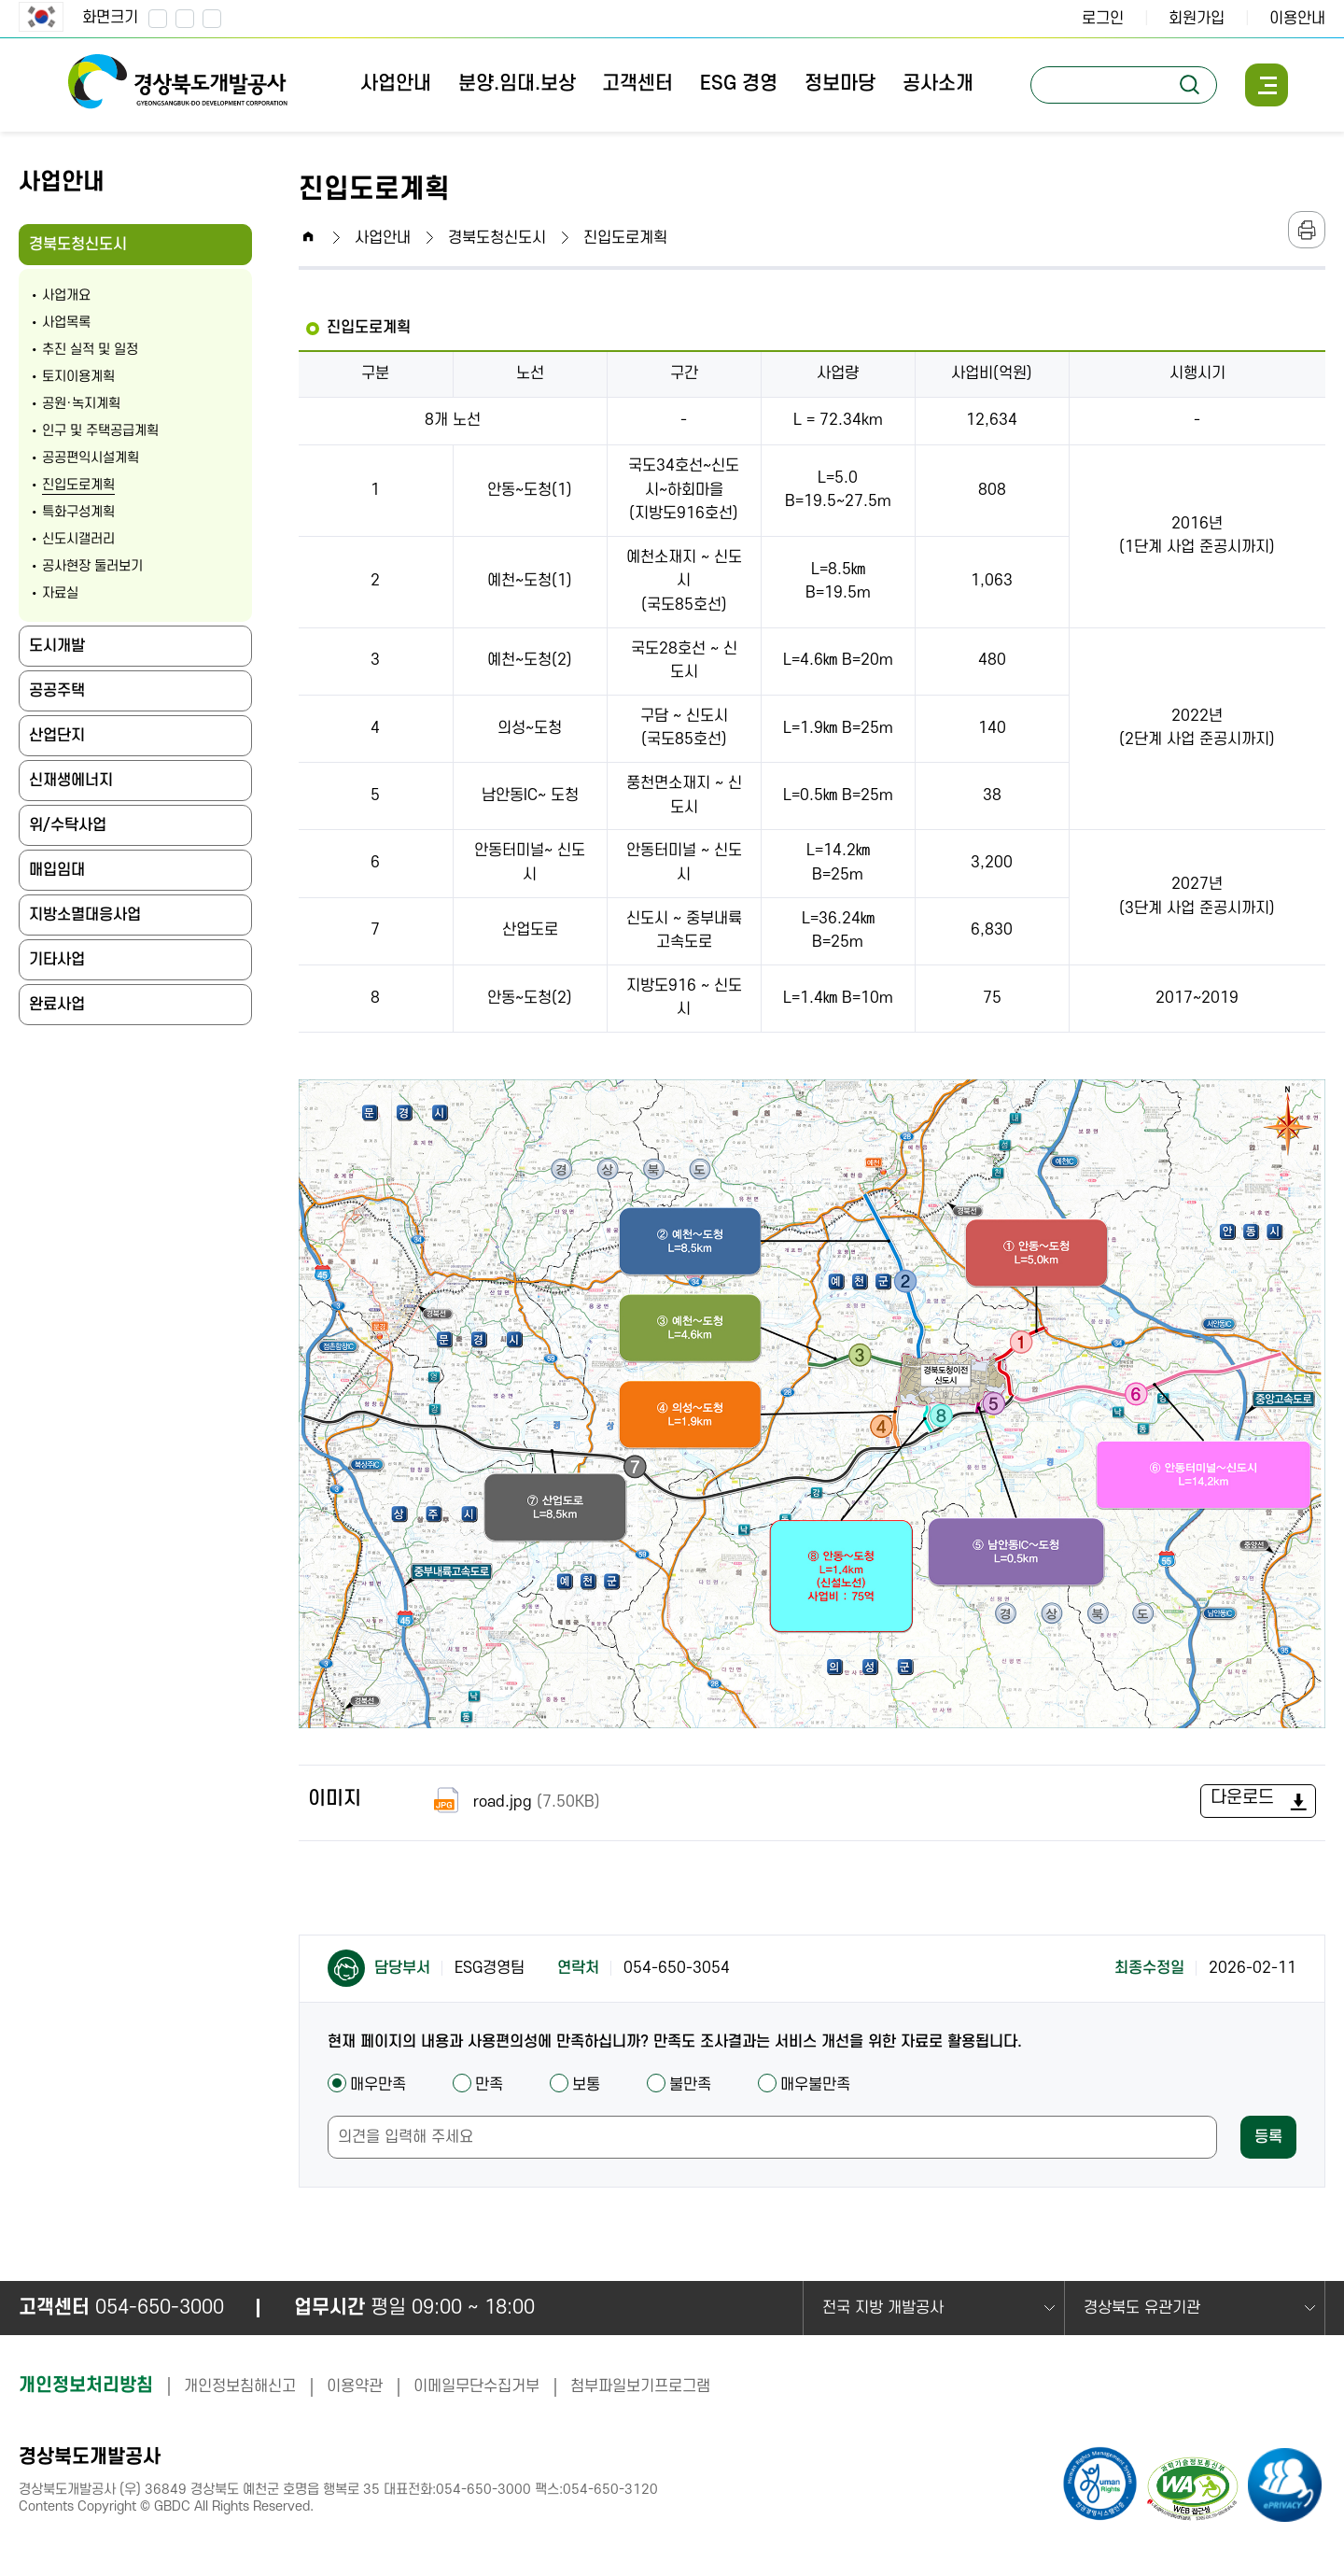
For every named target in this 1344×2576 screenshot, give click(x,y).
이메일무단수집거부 (476, 2386)
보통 (575, 2084)
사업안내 (395, 83)
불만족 (679, 2084)
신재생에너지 (71, 780)
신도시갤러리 (78, 539)
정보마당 (840, 83)
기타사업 (57, 959)
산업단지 (57, 735)
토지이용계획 (78, 377)
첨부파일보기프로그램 (640, 2386)
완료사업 (57, 1004)
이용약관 (355, 2386)
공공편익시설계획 (90, 458)
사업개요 (66, 295)
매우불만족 (804, 2084)
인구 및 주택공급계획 (100, 431)
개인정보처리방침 (86, 2385)
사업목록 (66, 323)
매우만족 (367, 2084)
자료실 (60, 593)
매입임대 (57, 870)
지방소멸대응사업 (85, 915)
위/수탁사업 (67, 825)
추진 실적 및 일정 (90, 350)
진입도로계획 (78, 485)
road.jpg (513, 1801)
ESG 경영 (738, 83)
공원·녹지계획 (81, 404)
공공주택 (57, 691)
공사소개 (938, 83)
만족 (478, 2084)
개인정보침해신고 (240, 2386)
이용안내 (1297, 18)
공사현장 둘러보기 (92, 566)
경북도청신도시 (84, 250)
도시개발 (57, 646)
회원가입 (1197, 18)
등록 (1268, 2137)
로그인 (1103, 18)
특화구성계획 (78, 512)
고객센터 (637, 83)
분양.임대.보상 (517, 83)
